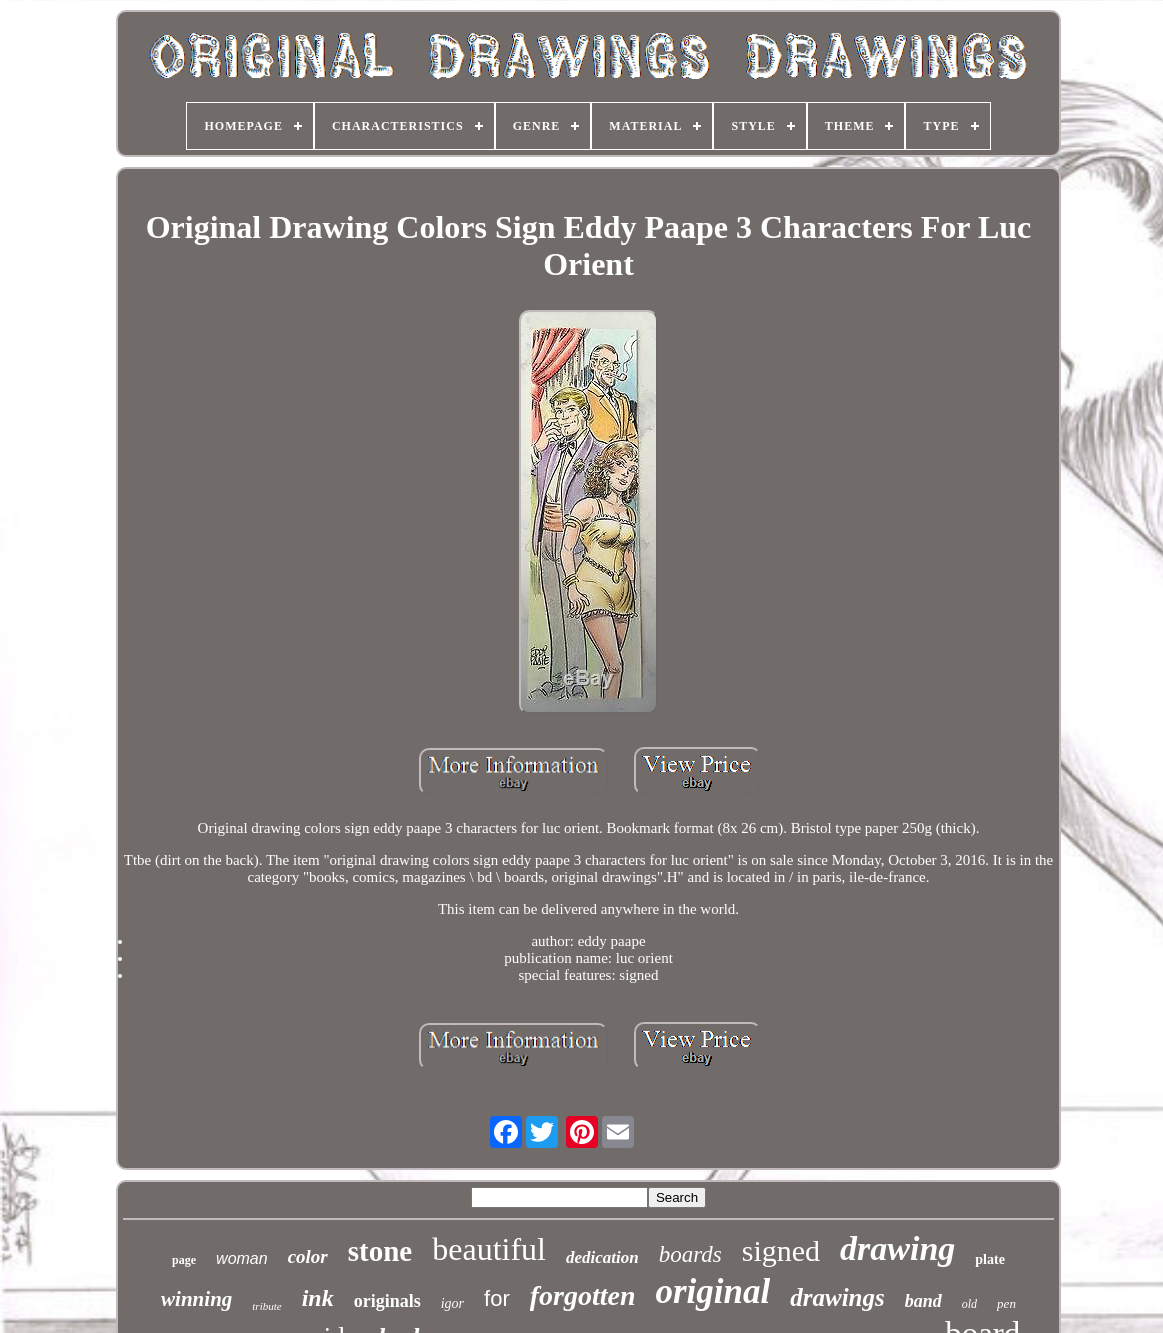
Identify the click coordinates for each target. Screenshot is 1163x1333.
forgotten (583, 1295)
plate (990, 1259)
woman (242, 1258)
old (969, 1304)
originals (387, 1301)
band (923, 1301)
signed (781, 1250)
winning (196, 1299)
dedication (602, 1257)
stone (380, 1251)
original (713, 1291)
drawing (897, 1248)
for (497, 1298)
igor (452, 1303)
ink (318, 1298)
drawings (837, 1297)
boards (690, 1254)
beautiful (489, 1249)
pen (1006, 1303)
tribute (266, 1306)
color (308, 1256)
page (184, 1260)
